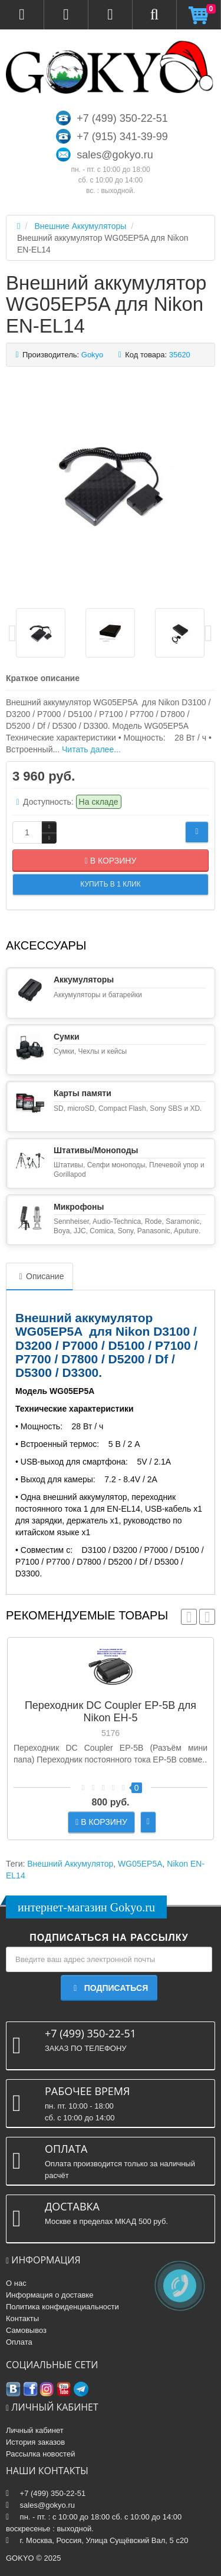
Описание (39, 1276)
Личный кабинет (35, 2430)
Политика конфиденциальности (62, 2306)
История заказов (35, 2442)
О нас (16, 2283)
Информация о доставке (49, 2294)
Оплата (19, 2342)
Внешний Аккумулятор (70, 1863)
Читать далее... (91, 749)
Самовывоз (26, 2330)
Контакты (22, 2318)
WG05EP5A (140, 1863)
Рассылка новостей (40, 2453)
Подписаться (109, 1988)
